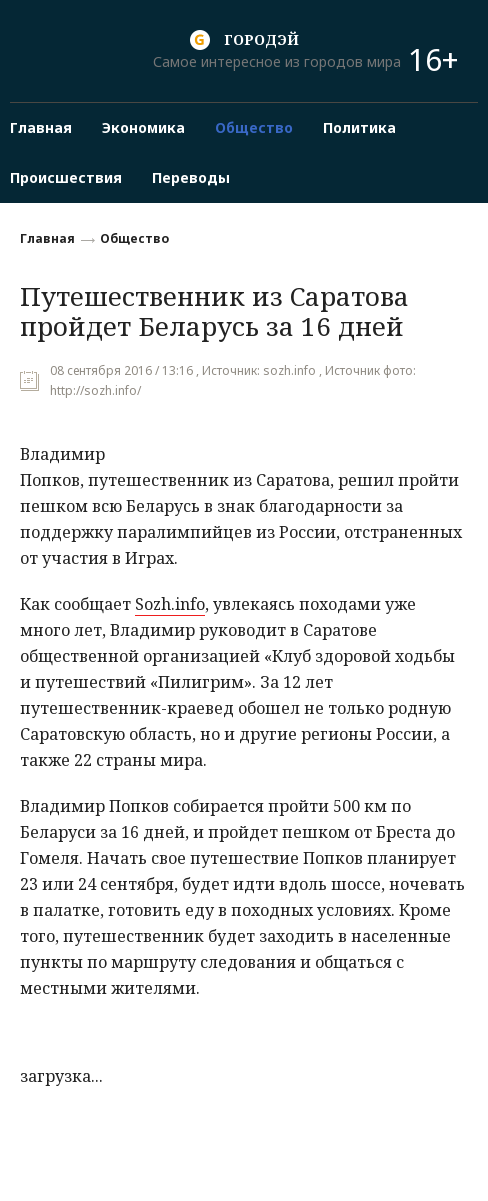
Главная (47, 238)
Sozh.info (170, 604)
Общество (134, 238)
